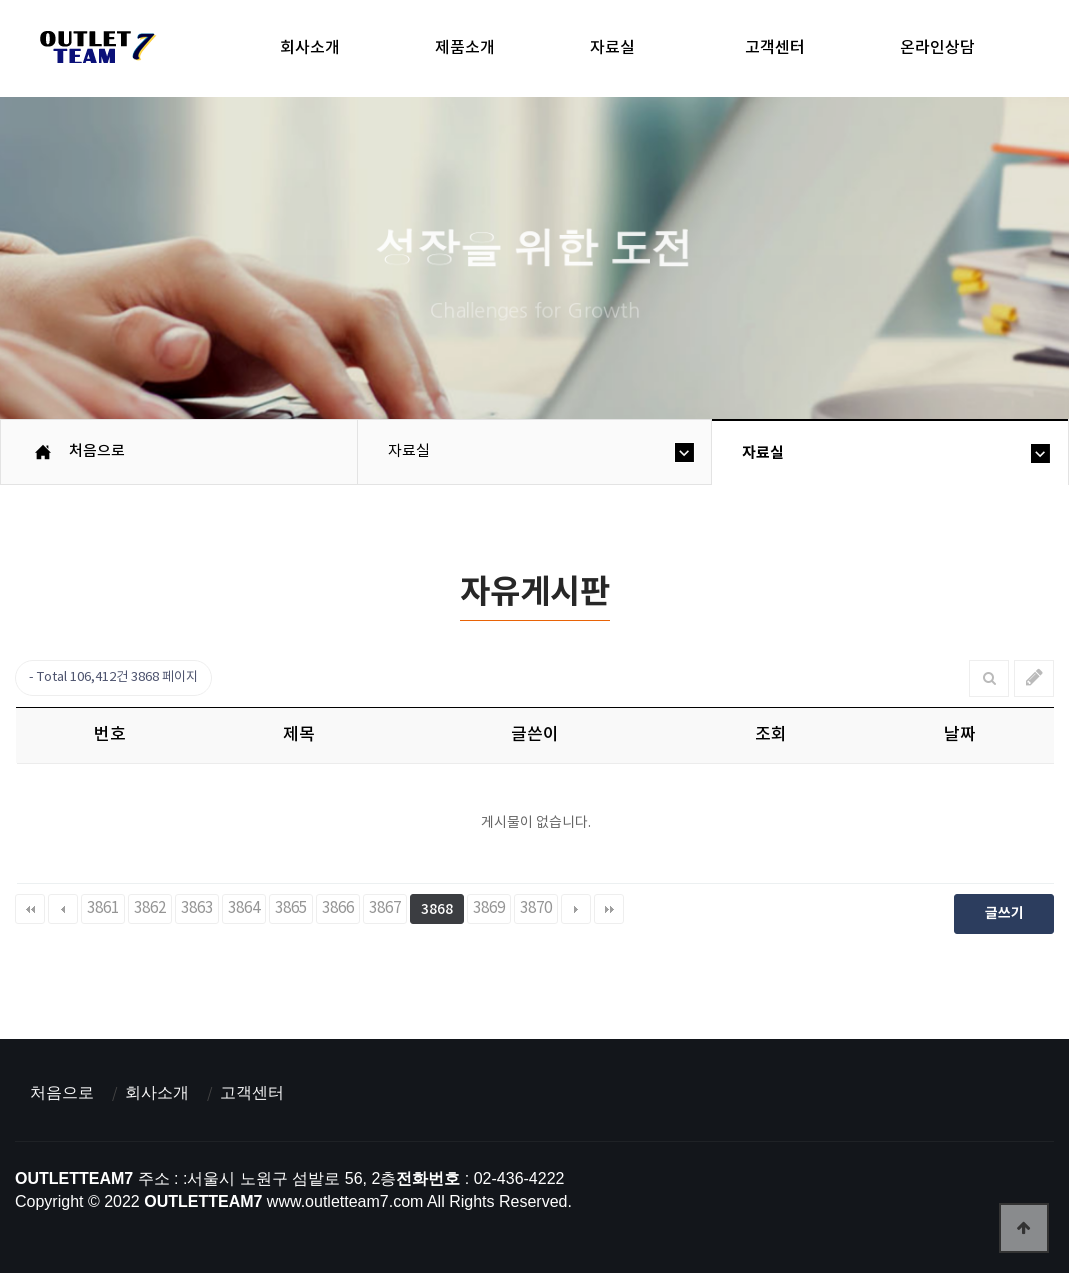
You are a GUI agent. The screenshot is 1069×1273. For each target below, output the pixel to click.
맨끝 (609, 909)
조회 (771, 735)
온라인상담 (937, 48)
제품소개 (465, 48)
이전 (63, 909)
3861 (103, 908)
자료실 (612, 48)
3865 (291, 908)
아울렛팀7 (94, 51)
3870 (536, 908)
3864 (244, 908)
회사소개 (310, 48)
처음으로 (62, 1092)
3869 (489, 908)
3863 (197, 908)
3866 (338, 908)
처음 (30, 909)
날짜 (960, 735)
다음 (576, 909)
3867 (385, 908)
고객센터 (775, 48)
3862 (150, 908)
